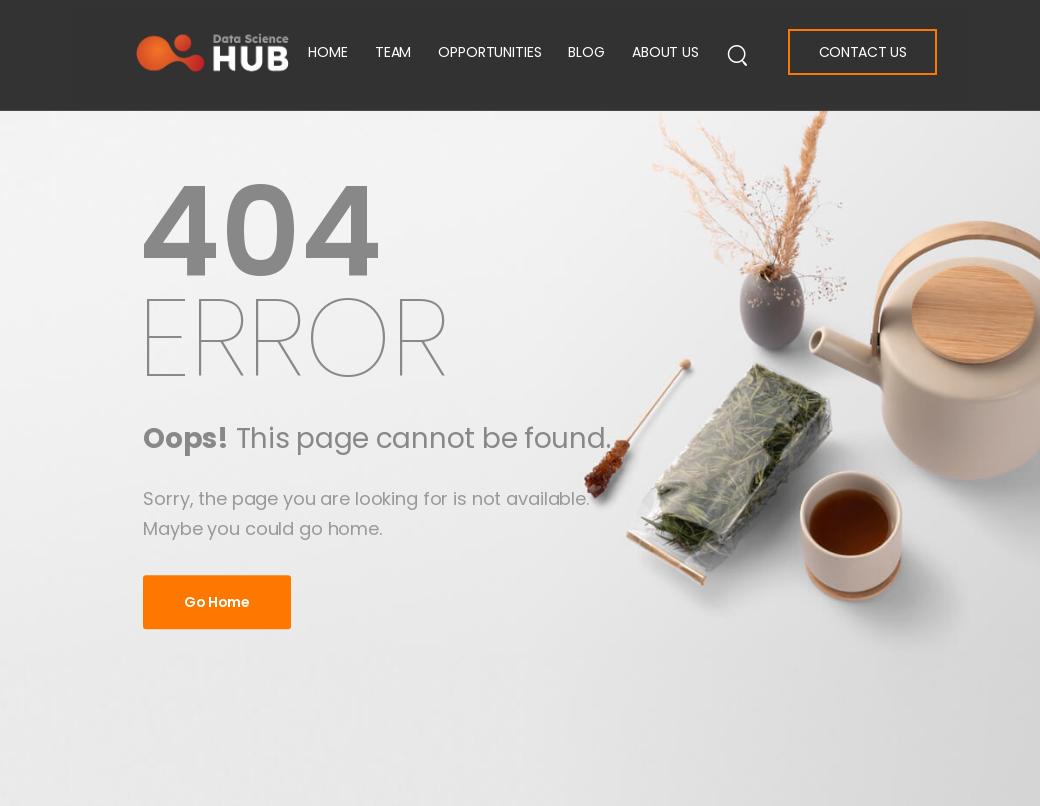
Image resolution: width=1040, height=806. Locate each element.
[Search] (737, 54)
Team (393, 52)
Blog (586, 52)
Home (327, 52)
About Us (665, 52)
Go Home (217, 602)
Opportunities (489, 52)
